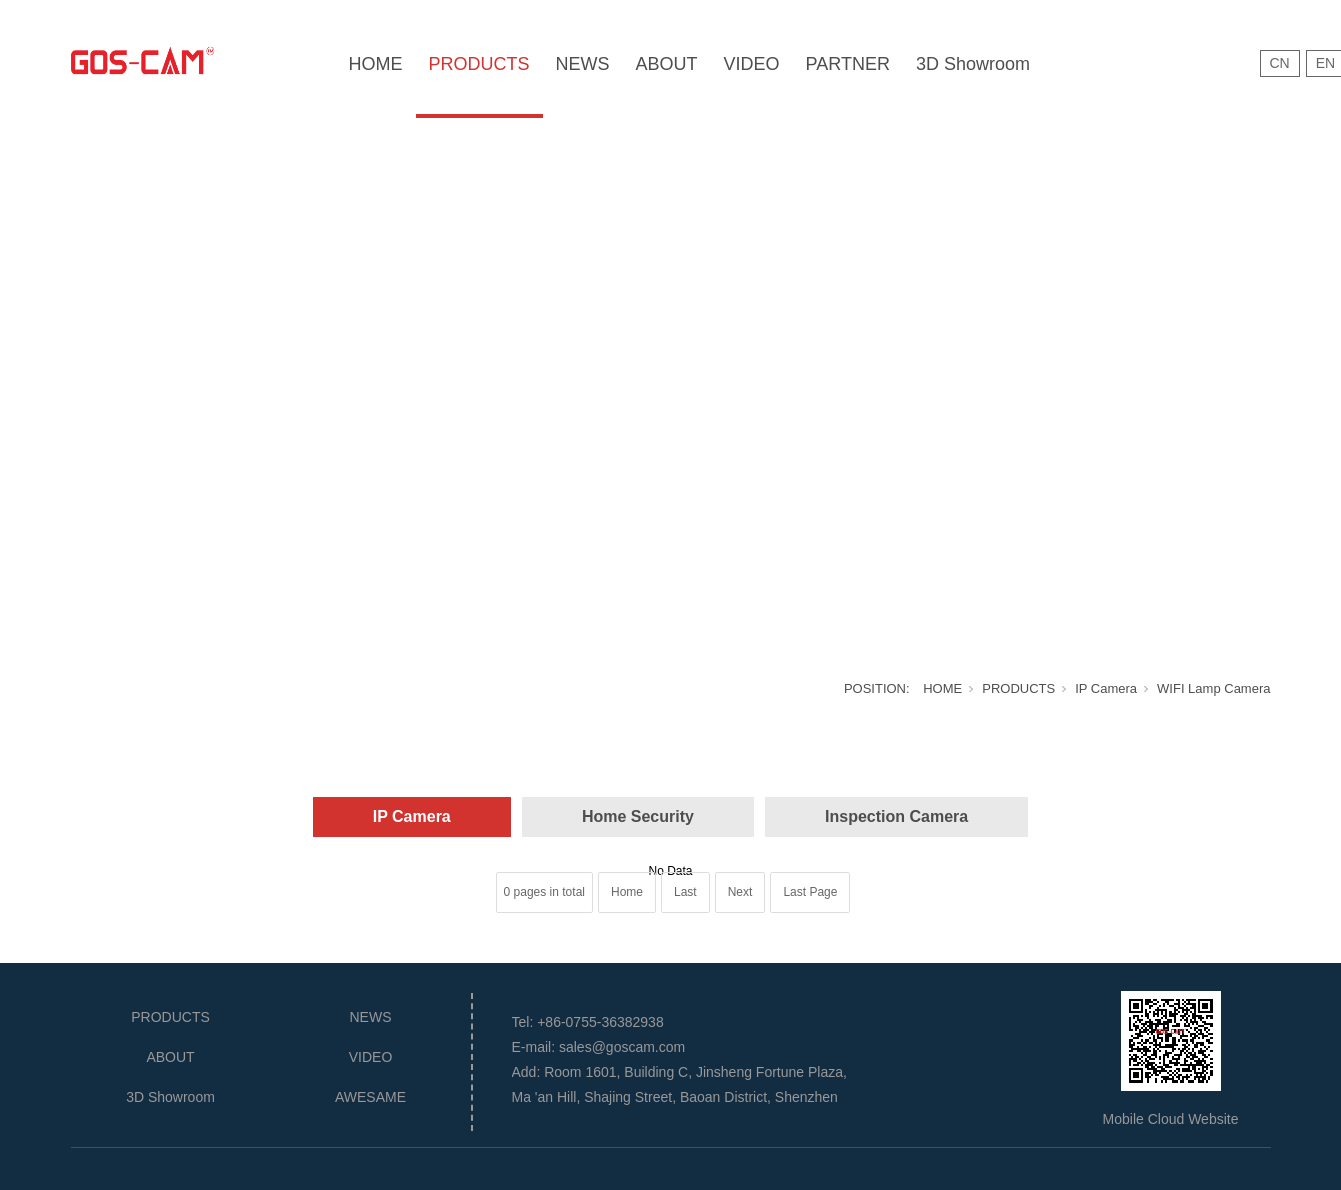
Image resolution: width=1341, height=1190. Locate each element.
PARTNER (848, 64)
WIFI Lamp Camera (1213, 688)
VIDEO (752, 64)
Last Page (810, 892)
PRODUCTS (479, 64)
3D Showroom (973, 64)
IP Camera (1106, 688)
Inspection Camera (896, 816)
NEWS (583, 64)
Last (685, 892)
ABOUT (667, 64)
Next (740, 892)
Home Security (638, 816)
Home (627, 892)
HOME (376, 64)
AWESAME (370, 1097)
